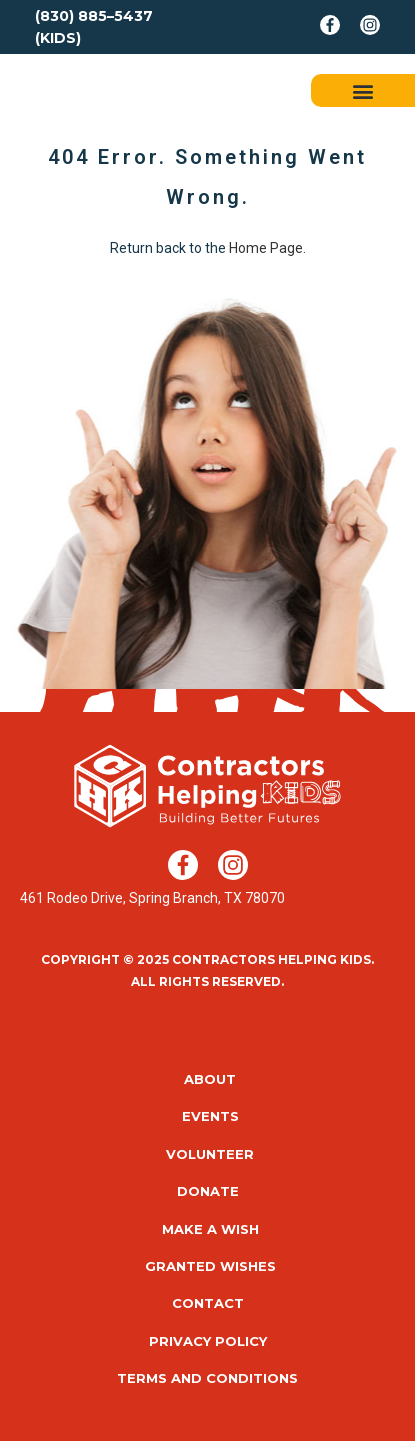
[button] (363, 90)
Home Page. (267, 248)
